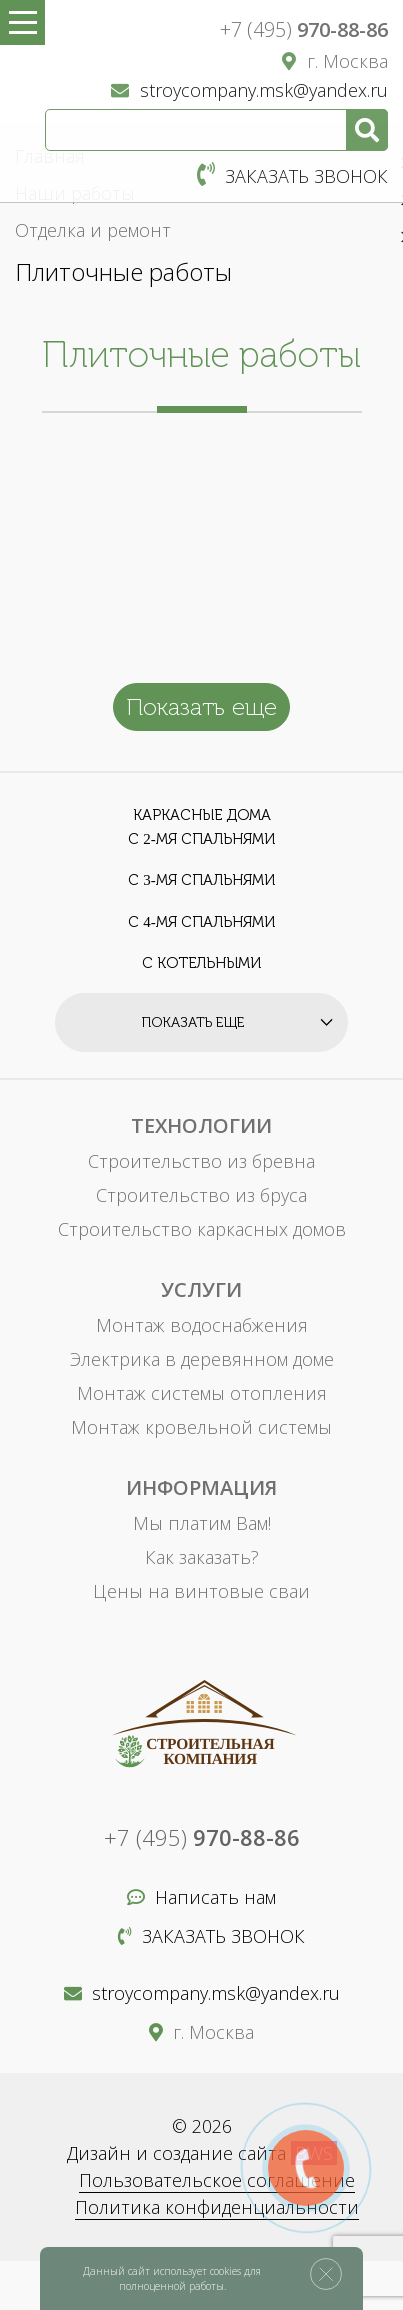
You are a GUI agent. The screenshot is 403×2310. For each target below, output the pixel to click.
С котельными (201, 963)
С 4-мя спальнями (201, 922)
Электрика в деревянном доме (202, 1359)
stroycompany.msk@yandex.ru (249, 90)
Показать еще (201, 706)
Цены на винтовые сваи (201, 1591)
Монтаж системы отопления (202, 1393)
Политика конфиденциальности (217, 2207)
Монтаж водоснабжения (202, 1325)
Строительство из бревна (201, 1161)
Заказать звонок (292, 176)
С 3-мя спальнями (201, 880)
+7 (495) (304, 29)
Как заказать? (202, 1557)
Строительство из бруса (201, 1195)
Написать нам (201, 1897)
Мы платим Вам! (202, 1523)
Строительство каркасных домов (202, 1229)
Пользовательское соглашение (217, 2180)
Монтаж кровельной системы (201, 1427)
